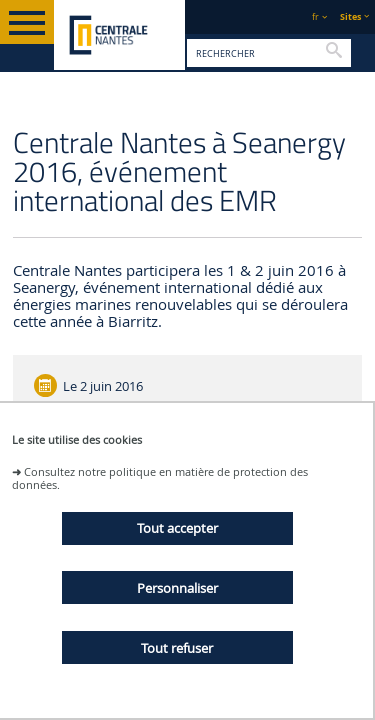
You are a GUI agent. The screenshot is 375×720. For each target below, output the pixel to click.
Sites (350, 16)
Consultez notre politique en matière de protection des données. (160, 478)
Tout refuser (177, 648)
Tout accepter (177, 528)
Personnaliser (177, 588)
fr (315, 16)
